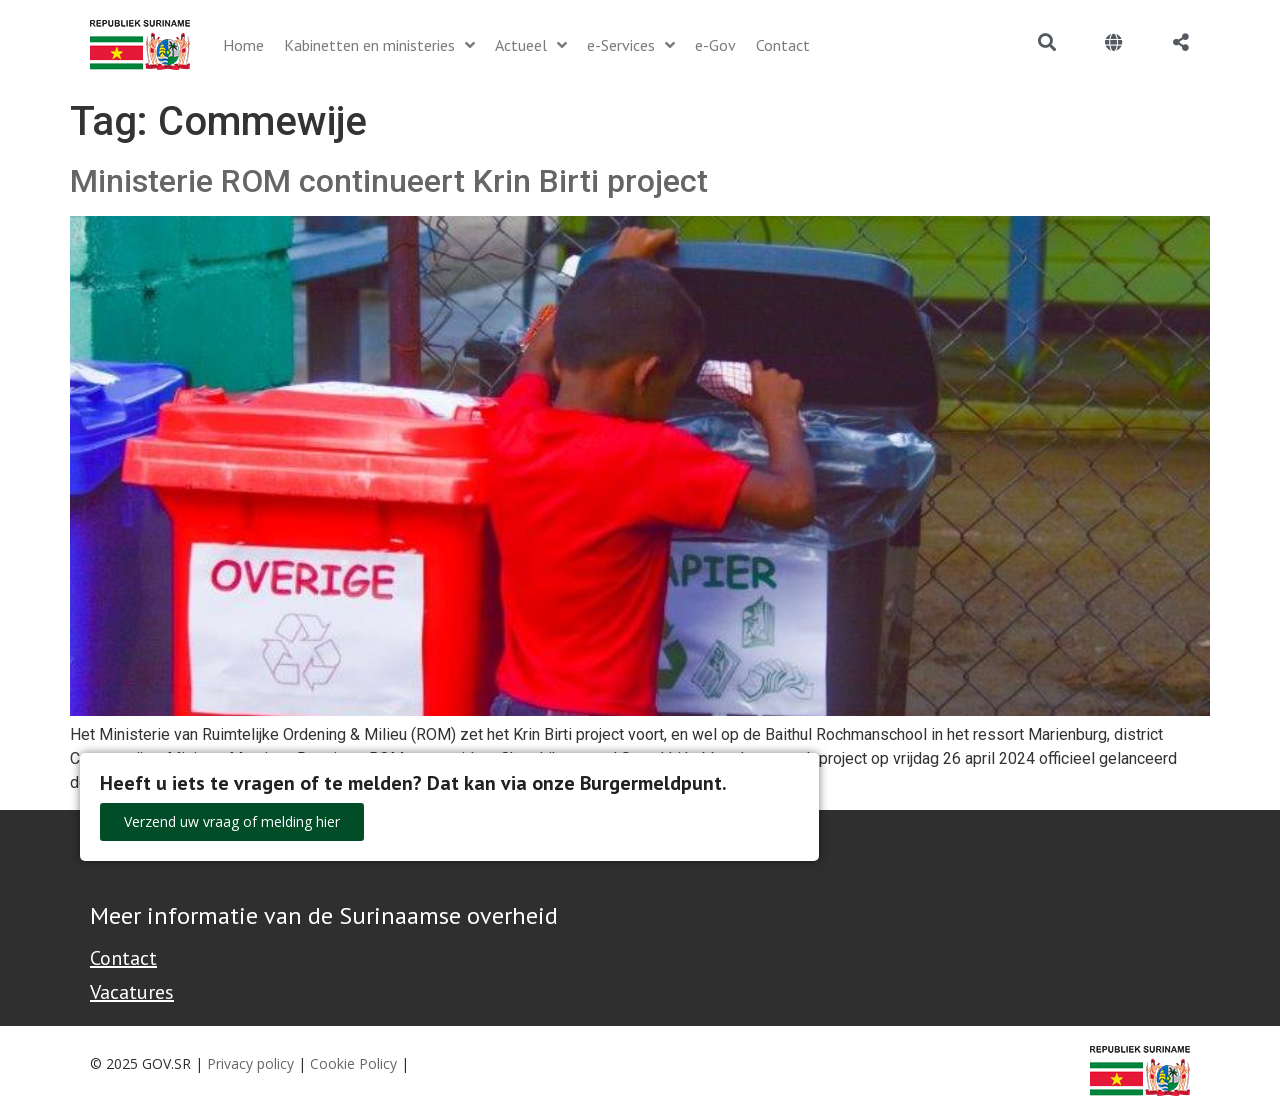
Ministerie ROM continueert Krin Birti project (389, 181)
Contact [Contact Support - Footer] (123, 958)
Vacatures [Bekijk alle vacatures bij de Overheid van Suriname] (132, 992)
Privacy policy (250, 1063)
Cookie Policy (353, 1063)
